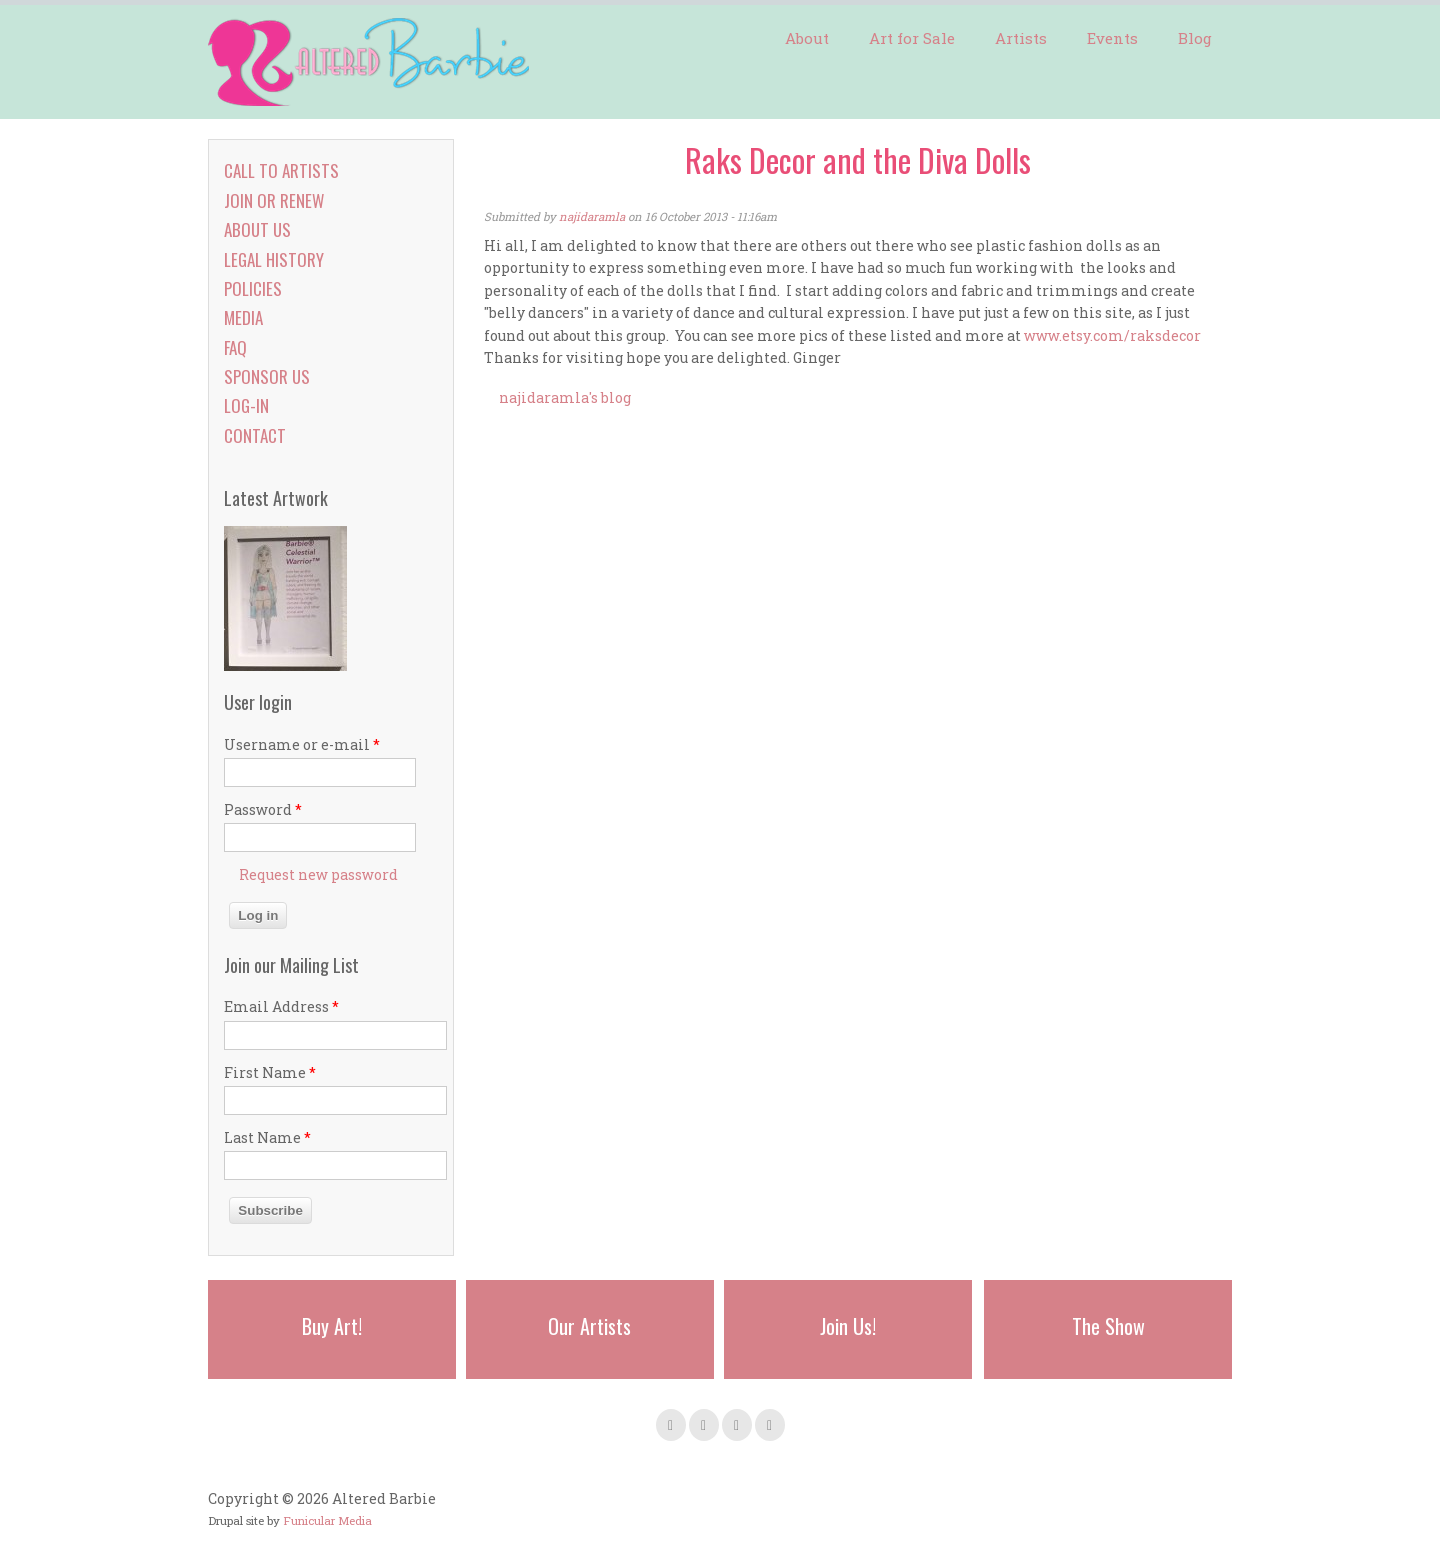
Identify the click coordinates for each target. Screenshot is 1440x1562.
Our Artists (589, 1326)
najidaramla (592, 216)
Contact (255, 435)
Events (1112, 38)
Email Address (281, 1006)
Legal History (274, 259)
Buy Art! (332, 1326)
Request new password (318, 874)
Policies (253, 288)
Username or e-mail (302, 744)
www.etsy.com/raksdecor (1112, 335)
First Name (270, 1072)
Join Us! (848, 1326)
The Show (1108, 1326)
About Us (257, 229)
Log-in (246, 405)
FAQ (235, 347)
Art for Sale (912, 38)
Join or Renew (274, 200)
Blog (1195, 38)
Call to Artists (281, 170)
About (807, 38)
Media (243, 317)
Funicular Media (327, 1520)
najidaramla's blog (565, 397)
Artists (1021, 38)
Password (263, 809)
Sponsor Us (267, 376)
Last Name (267, 1137)
